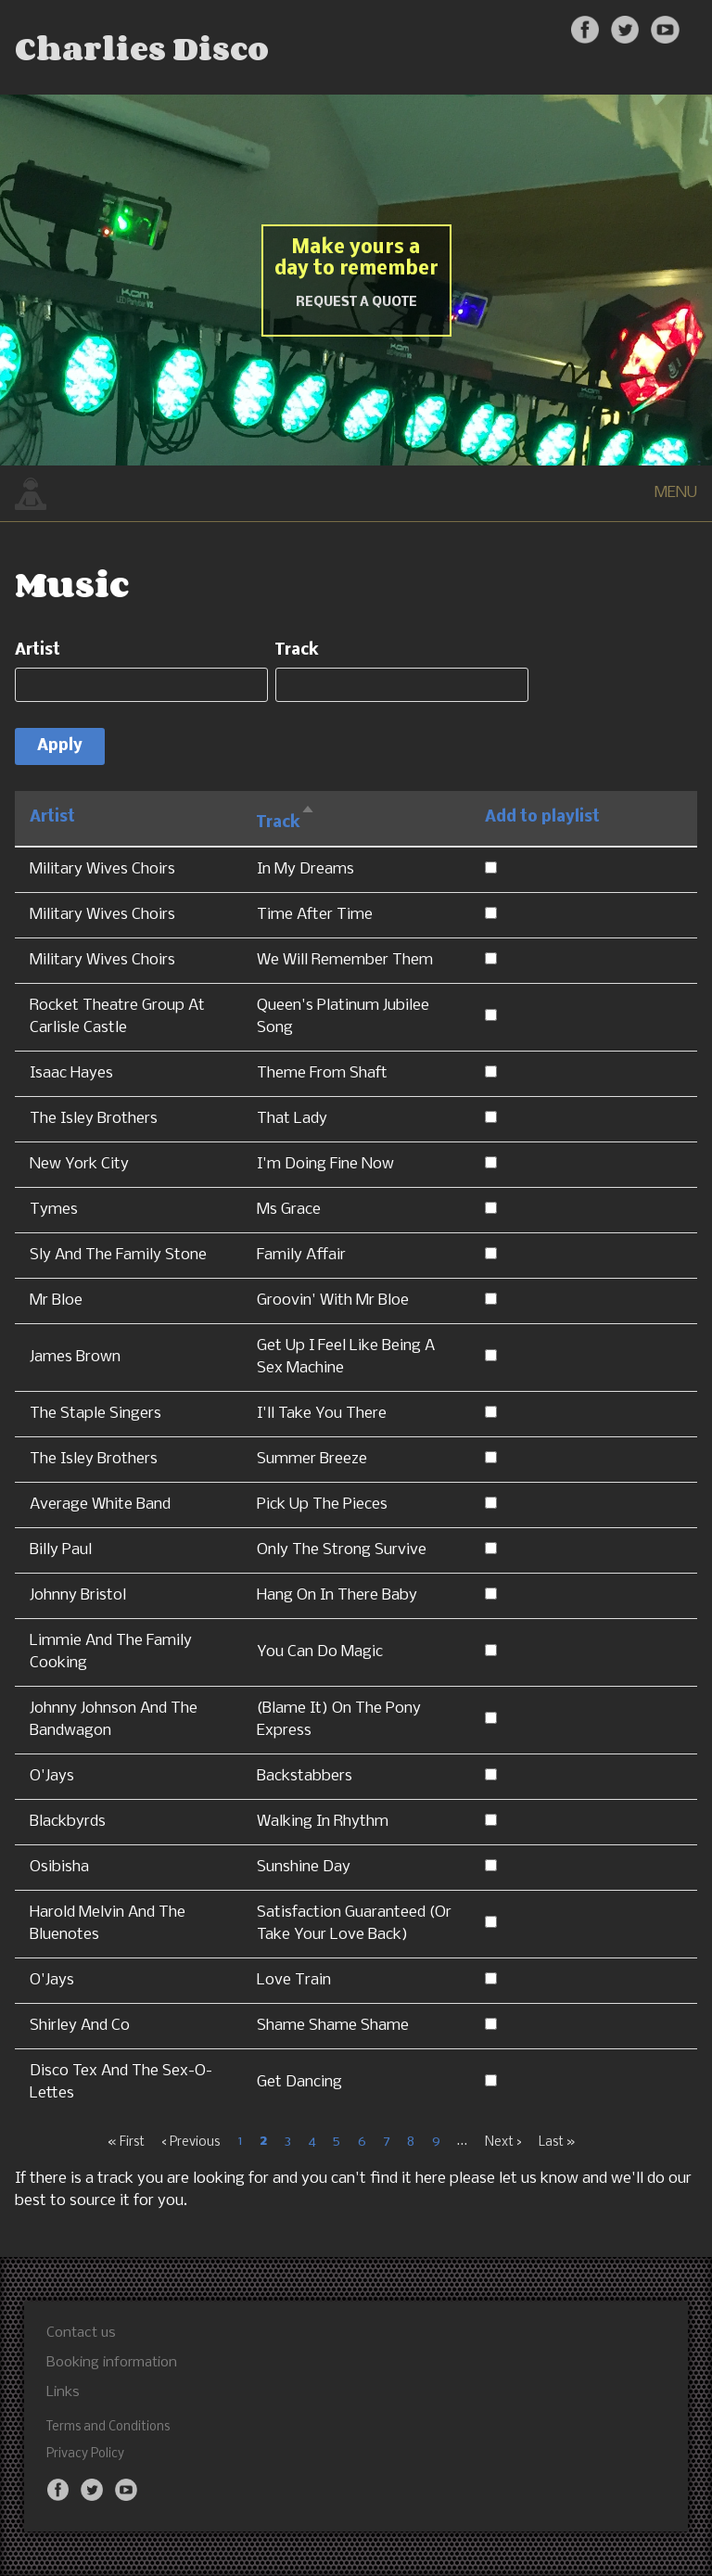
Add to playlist (542, 817)
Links (63, 2392)
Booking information (111, 2362)
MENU (676, 493)
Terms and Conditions (108, 2427)
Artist (37, 650)
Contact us (81, 2333)
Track (297, 650)
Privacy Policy (85, 2454)
